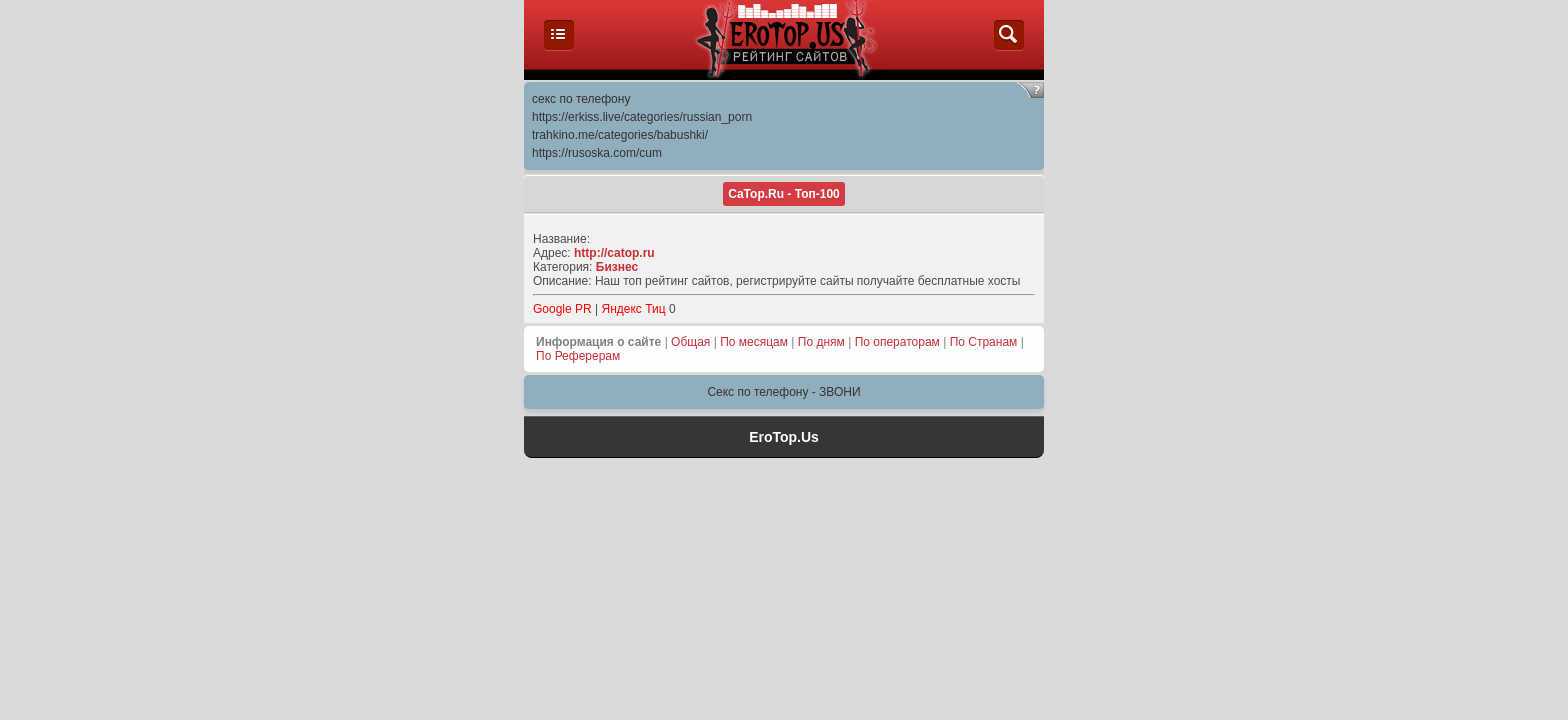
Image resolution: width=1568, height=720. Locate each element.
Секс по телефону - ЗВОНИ (783, 392)
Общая (690, 342)
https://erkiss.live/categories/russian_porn (642, 117)
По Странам (984, 342)
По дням (821, 342)
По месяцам (754, 342)
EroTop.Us (784, 437)
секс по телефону (581, 99)
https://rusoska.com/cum (597, 153)
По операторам (897, 342)
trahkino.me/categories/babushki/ (620, 135)
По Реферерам (578, 356)
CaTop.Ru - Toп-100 (783, 194)
